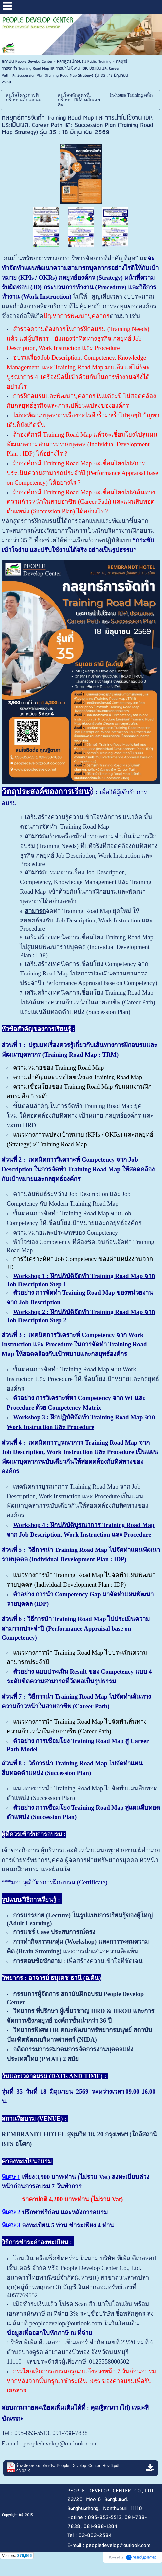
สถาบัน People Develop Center (27, 61)
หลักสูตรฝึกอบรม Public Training (84, 61)
